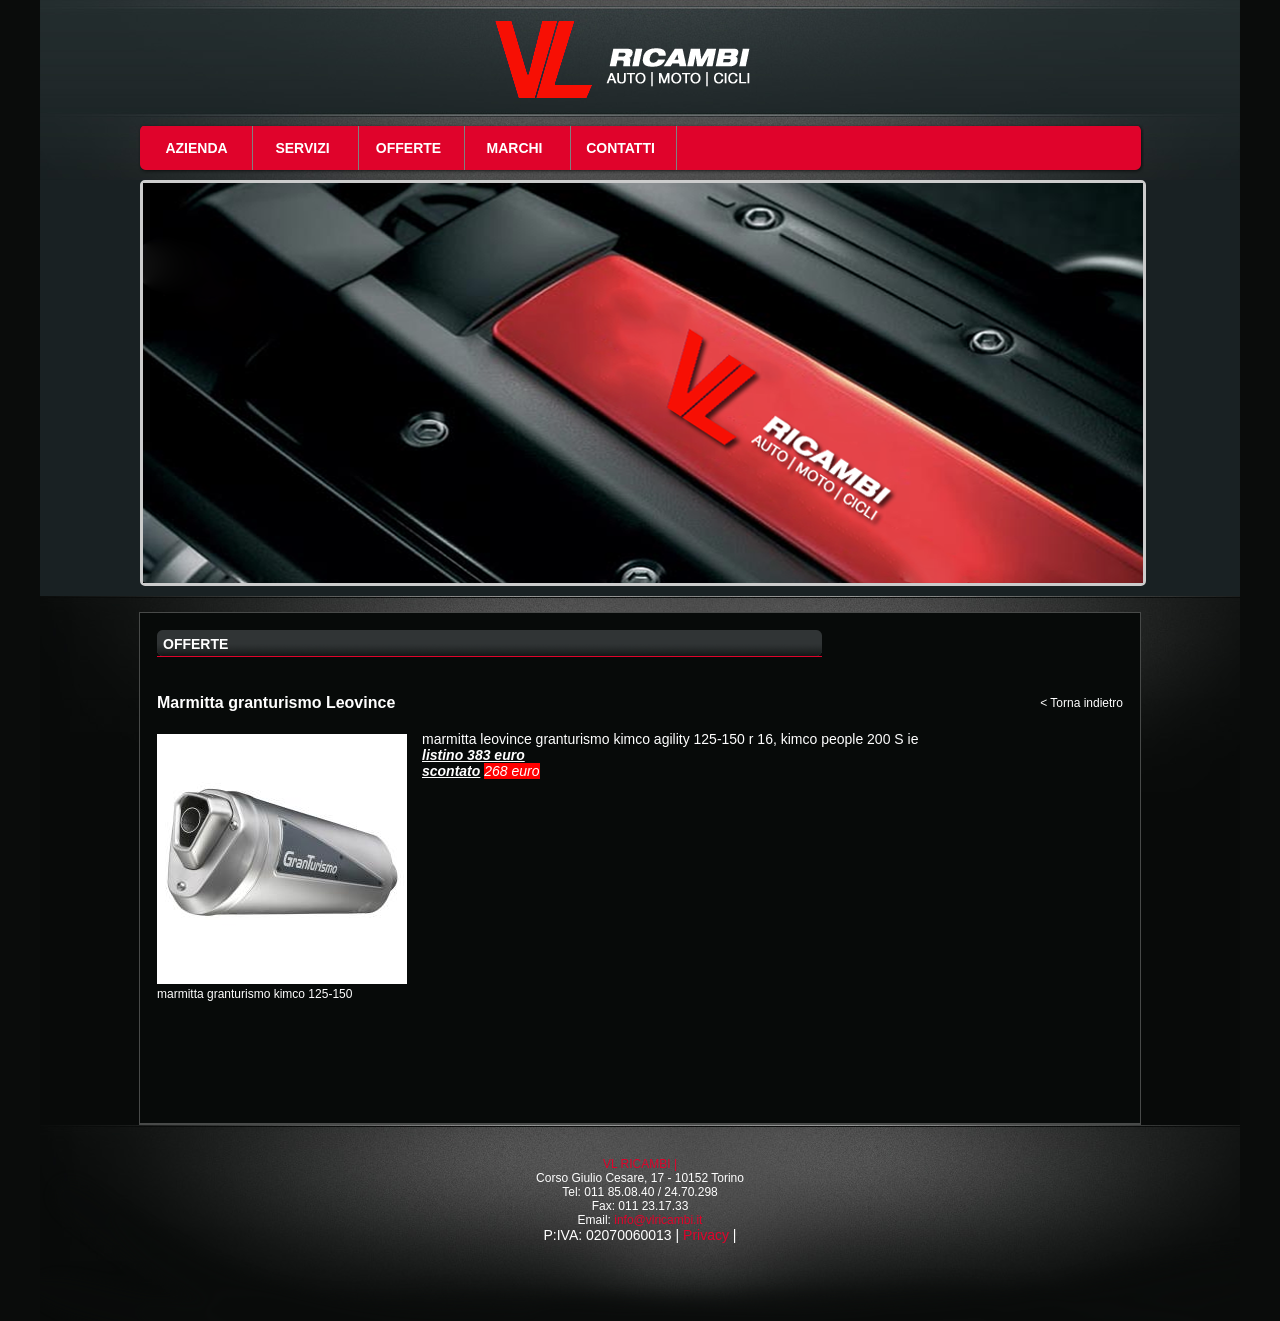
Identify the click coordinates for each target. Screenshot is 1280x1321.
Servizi (302, 148)
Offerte (408, 148)
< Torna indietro (1081, 703)
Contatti (620, 148)
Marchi (515, 148)
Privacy (706, 1235)
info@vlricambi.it (658, 1220)
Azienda (196, 148)
